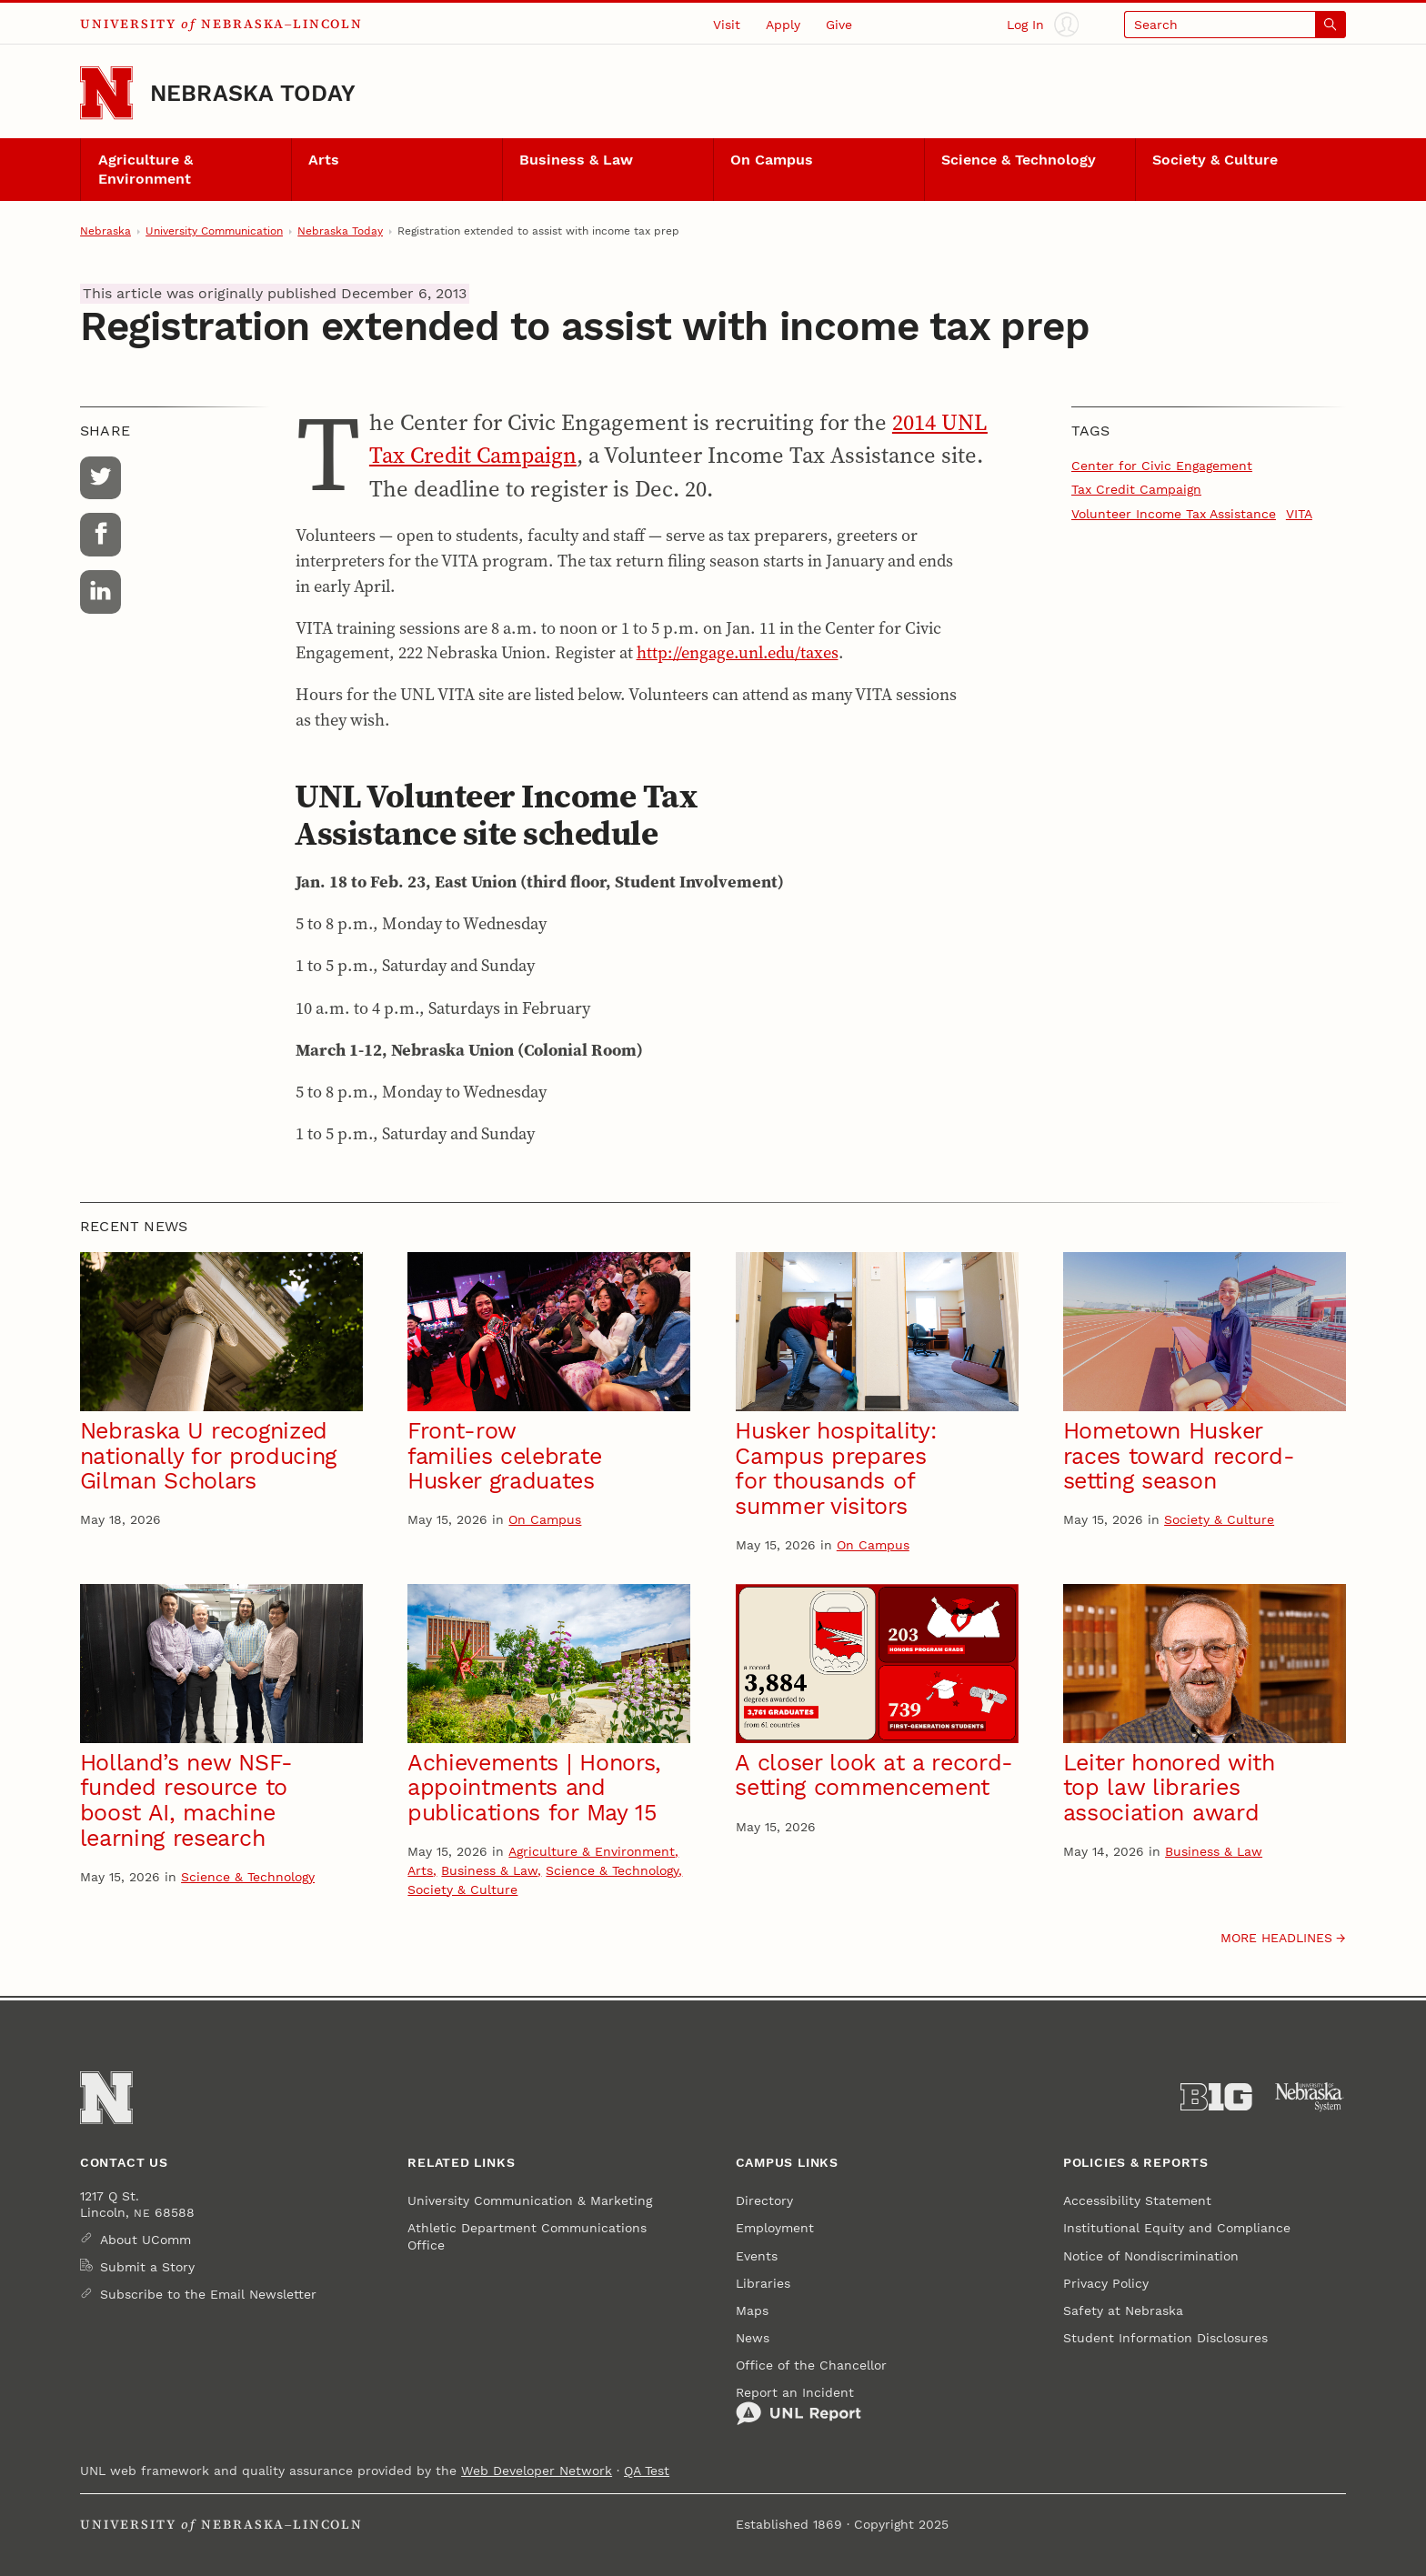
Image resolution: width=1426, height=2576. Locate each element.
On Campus (771, 160)
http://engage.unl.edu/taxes (738, 652)
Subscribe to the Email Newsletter (208, 2294)
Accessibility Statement (1137, 2200)
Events (757, 2256)
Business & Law (576, 160)
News (752, 2337)
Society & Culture (1215, 160)
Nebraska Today (253, 93)
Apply (783, 24)
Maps (752, 2310)
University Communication (214, 231)
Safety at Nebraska (1123, 2310)
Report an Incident (798, 2406)
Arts (323, 160)
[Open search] (1235, 24)
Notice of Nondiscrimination (1151, 2256)
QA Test (646, 2470)
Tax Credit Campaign (1136, 489)
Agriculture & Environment (145, 169)
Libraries (763, 2283)
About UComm (145, 2239)
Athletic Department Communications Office (527, 2235)
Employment (775, 2227)
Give (839, 24)
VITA (1299, 513)
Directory (764, 2200)
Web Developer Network (536, 2470)
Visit (726, 24)
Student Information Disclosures (1165, 2337)
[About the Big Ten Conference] (1216, 2097)
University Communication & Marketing (529, 2200)
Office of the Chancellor (811, 2365)
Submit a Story (147, 2267)
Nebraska (105, 231)
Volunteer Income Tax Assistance (1173, 513)
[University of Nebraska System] (1310, 2097)
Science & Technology (1018, 160)
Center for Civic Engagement (1161, 465)
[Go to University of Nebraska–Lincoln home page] (106, 92)
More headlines (1276, 1937)
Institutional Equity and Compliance (1176, 2227)
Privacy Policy (1106, 2283)
